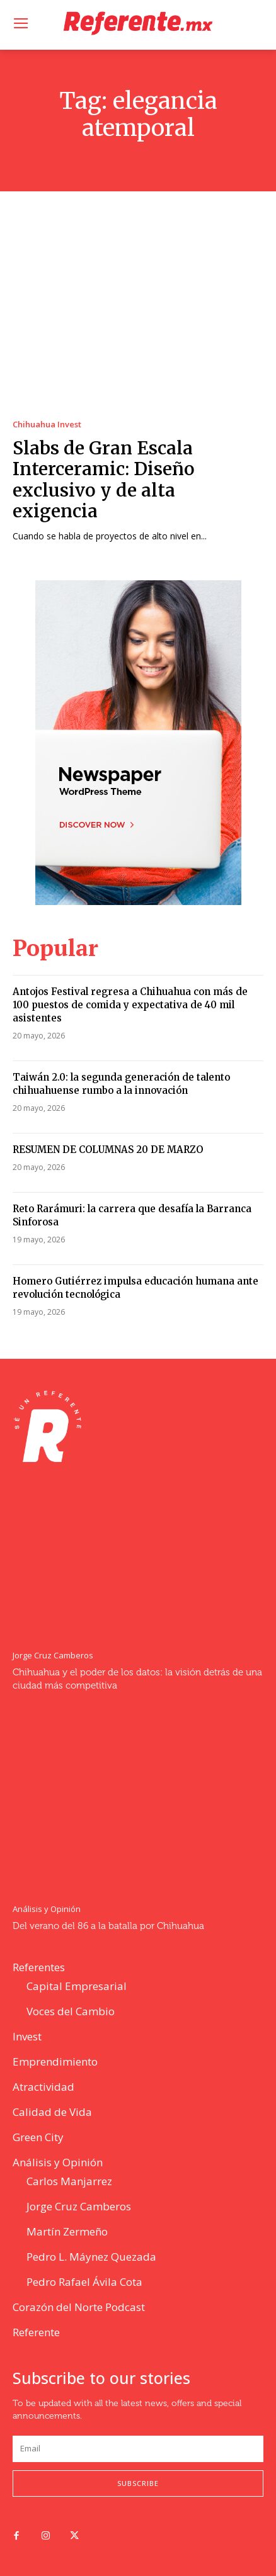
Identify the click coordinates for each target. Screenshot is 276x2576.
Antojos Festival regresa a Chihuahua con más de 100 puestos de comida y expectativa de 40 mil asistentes (130, 1005)
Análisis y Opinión (47, 1909)
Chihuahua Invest (47, 424)
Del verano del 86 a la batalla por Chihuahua (108, 1926)
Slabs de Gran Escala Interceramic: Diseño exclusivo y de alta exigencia (104, 480)
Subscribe (138, 2483)
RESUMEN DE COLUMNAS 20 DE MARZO (108, 1150)
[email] (138, 2449)
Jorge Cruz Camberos (53, 1655)
